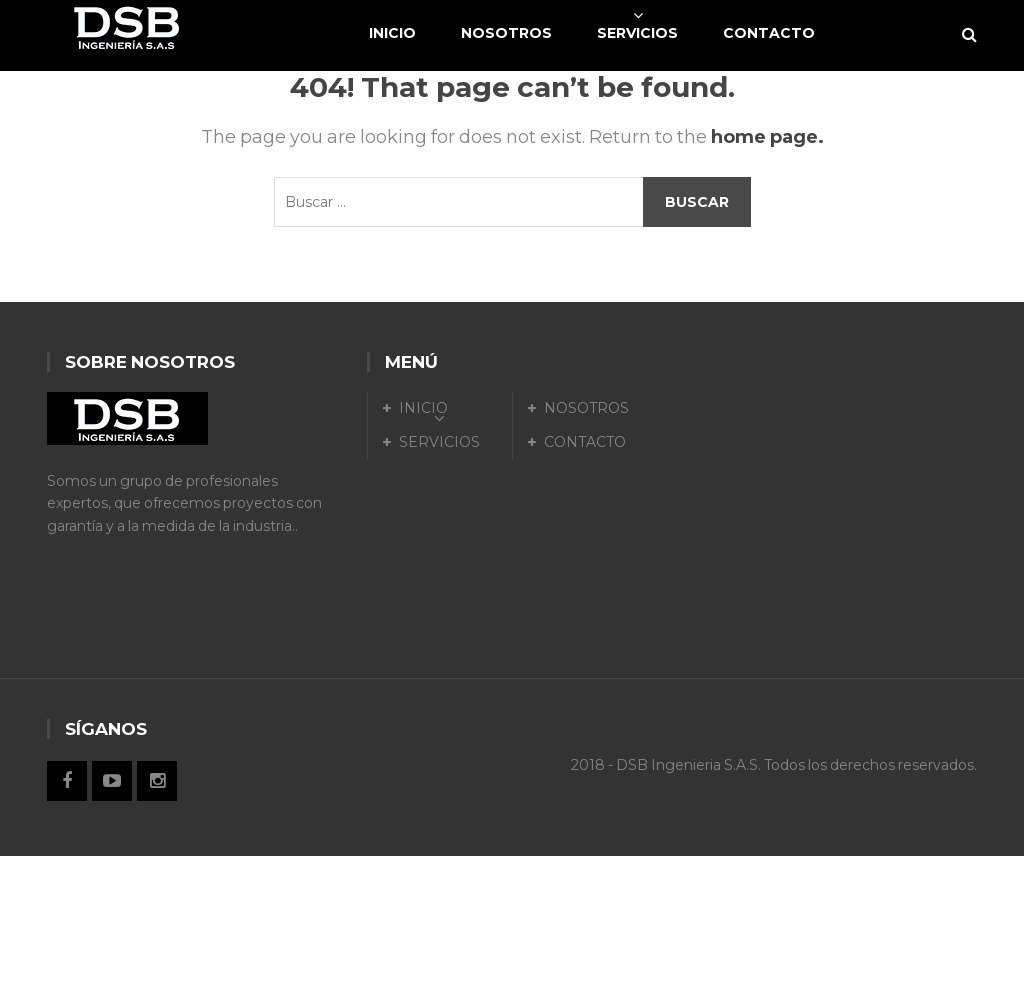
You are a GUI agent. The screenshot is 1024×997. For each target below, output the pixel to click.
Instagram (157, 781)
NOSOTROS (586, 408)
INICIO (423, 408)
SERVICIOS (439, 442)
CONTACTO (585, 442)
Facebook (67, 781)
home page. (767, 137)
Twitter (112, 781)
